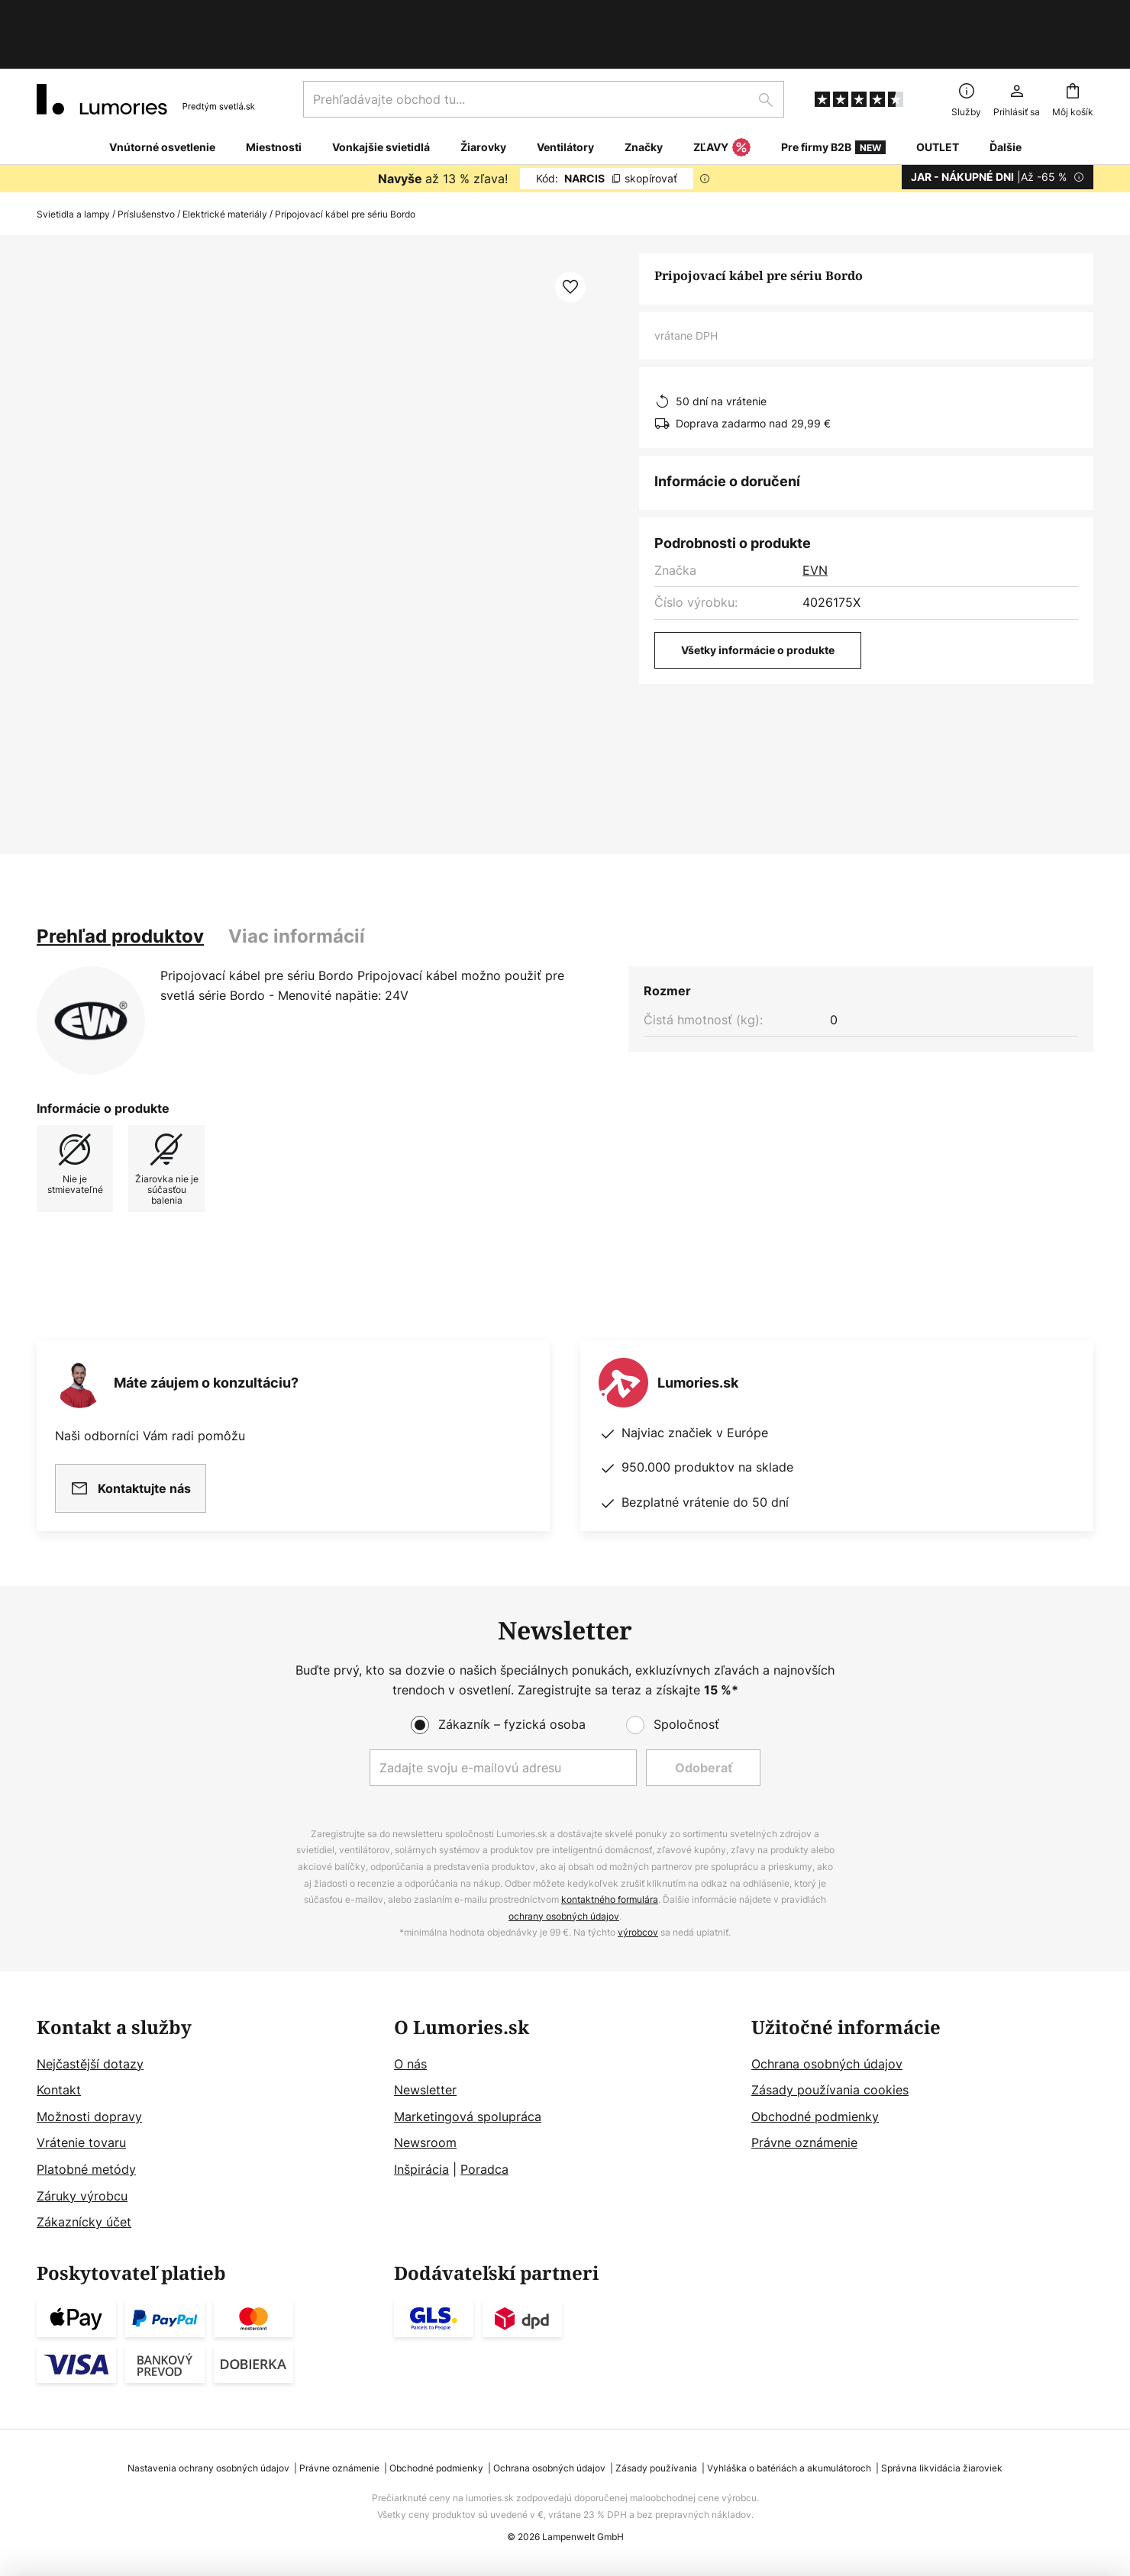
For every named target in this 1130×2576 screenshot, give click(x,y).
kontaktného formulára (609, 1899)
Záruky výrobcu (82, 2196)
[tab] (120, 886)
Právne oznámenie (804, 2142)
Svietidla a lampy (73, 163)
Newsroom (425, 2142)
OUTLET (937, 96)
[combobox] (543, 48)
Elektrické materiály (224, 163)
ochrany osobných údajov (563, 1916)
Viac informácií (296, 886)
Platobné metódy (86, 2169)
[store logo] (146, 49)
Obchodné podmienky (815, 2116)
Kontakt (59, 2089)
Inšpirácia (421, 2169)
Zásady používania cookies (830, 2089)
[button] (570, 236)
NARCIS (606, 128)
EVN (815, 519)
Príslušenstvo (146, 163)
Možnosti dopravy (89, 2116)
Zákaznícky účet (84, 2221)
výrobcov (638, 1932)
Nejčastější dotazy (90, 2063)
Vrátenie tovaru (81, 2142)
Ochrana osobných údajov (826, 2063)
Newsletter (425, 2089)
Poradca (484, 2169)
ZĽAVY (722, 98)
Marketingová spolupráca (467, 2116)
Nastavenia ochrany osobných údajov (208, 2468)
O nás (410, 2063)
